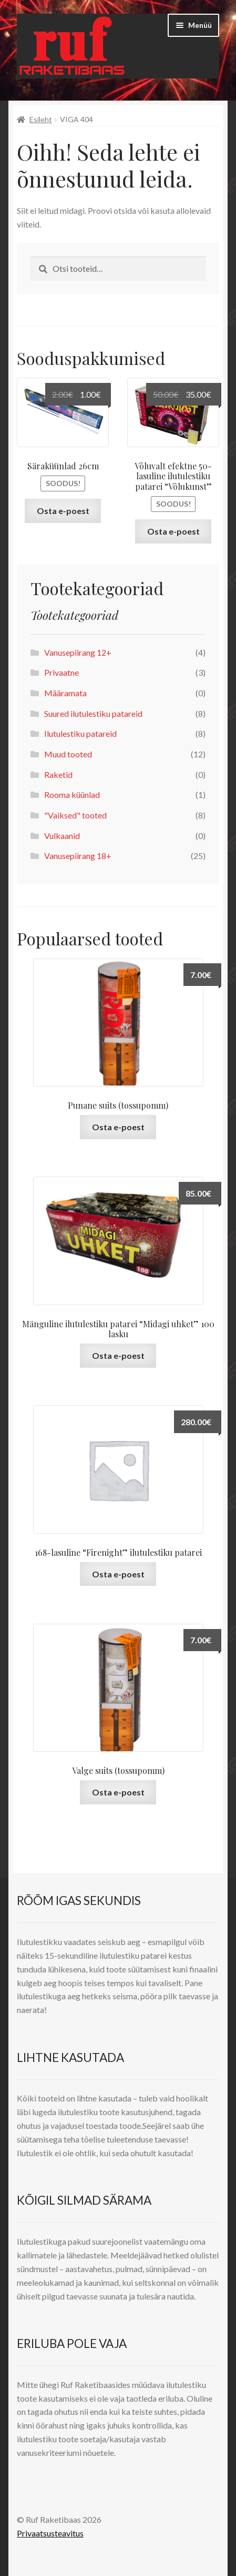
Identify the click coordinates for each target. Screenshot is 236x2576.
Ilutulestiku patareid (80, 733)
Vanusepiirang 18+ (77, 856)
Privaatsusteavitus (50, 2533)
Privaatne (61, 672)
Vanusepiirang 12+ (77, 652)
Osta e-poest (63, 511)
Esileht (40, 119)
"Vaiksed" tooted (75, 815)
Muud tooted (68, 754)
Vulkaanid (62, 836)
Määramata (65, 693)
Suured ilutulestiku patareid (93, 713)
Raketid (58, 774)
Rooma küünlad (72, 794)
